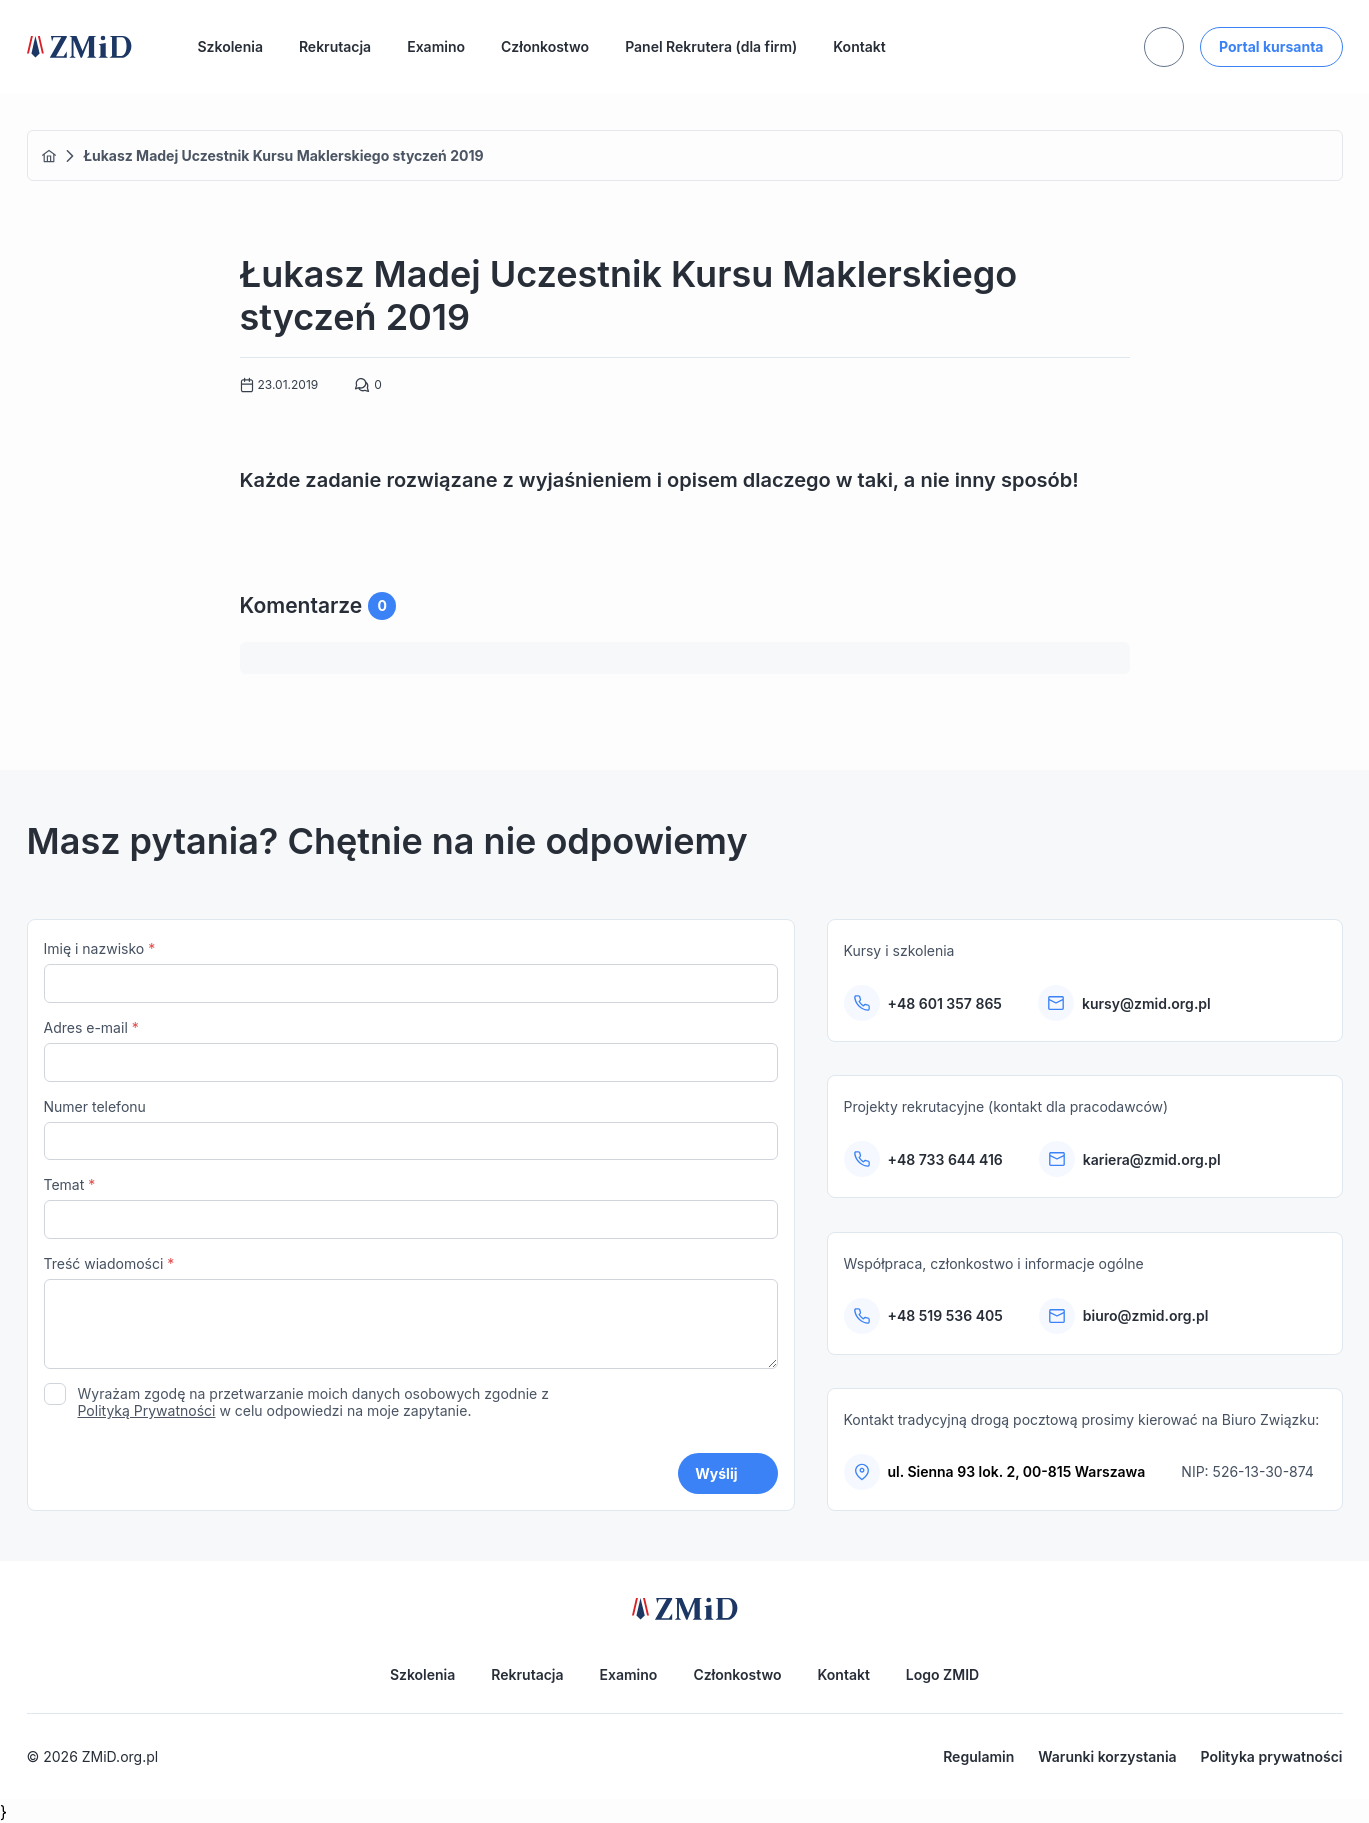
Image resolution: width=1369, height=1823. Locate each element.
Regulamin (978, 1756)
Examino (436, 46)
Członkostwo (545, 46)
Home (49, 156)
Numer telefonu (411, 1129)
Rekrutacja (335, 46)
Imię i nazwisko (411, 971)
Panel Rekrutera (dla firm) (711, 46)
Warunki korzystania (1107, 1756)
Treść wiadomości (411, 1314)
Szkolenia (230, 46)
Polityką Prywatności (147, 1410)
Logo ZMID (942, 1674)
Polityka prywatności (1272, 1756)
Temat (411, 1207)
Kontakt (859, 46)
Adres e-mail (411, 1050)
